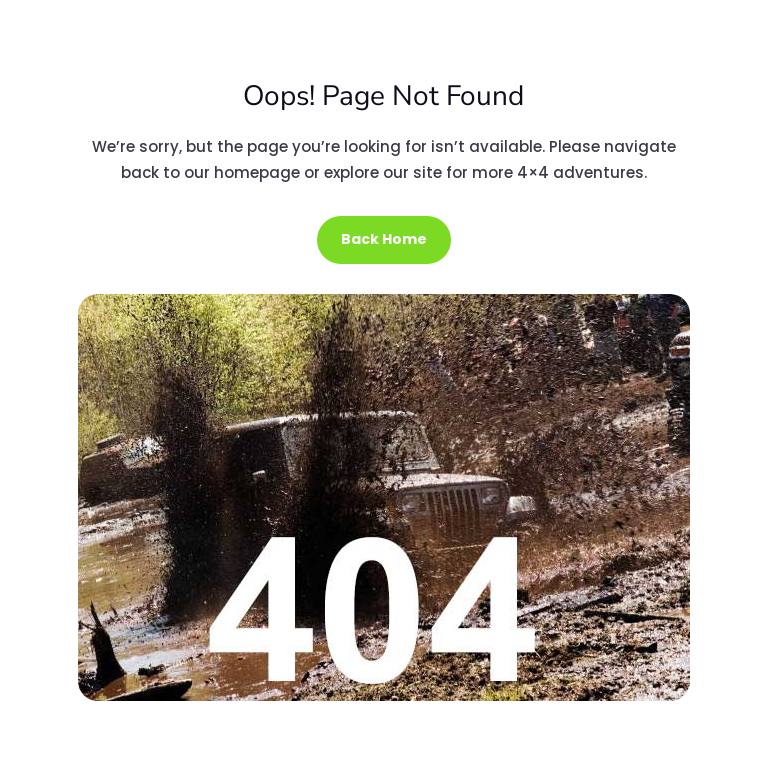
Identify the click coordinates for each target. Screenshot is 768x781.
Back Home (384, 239)
